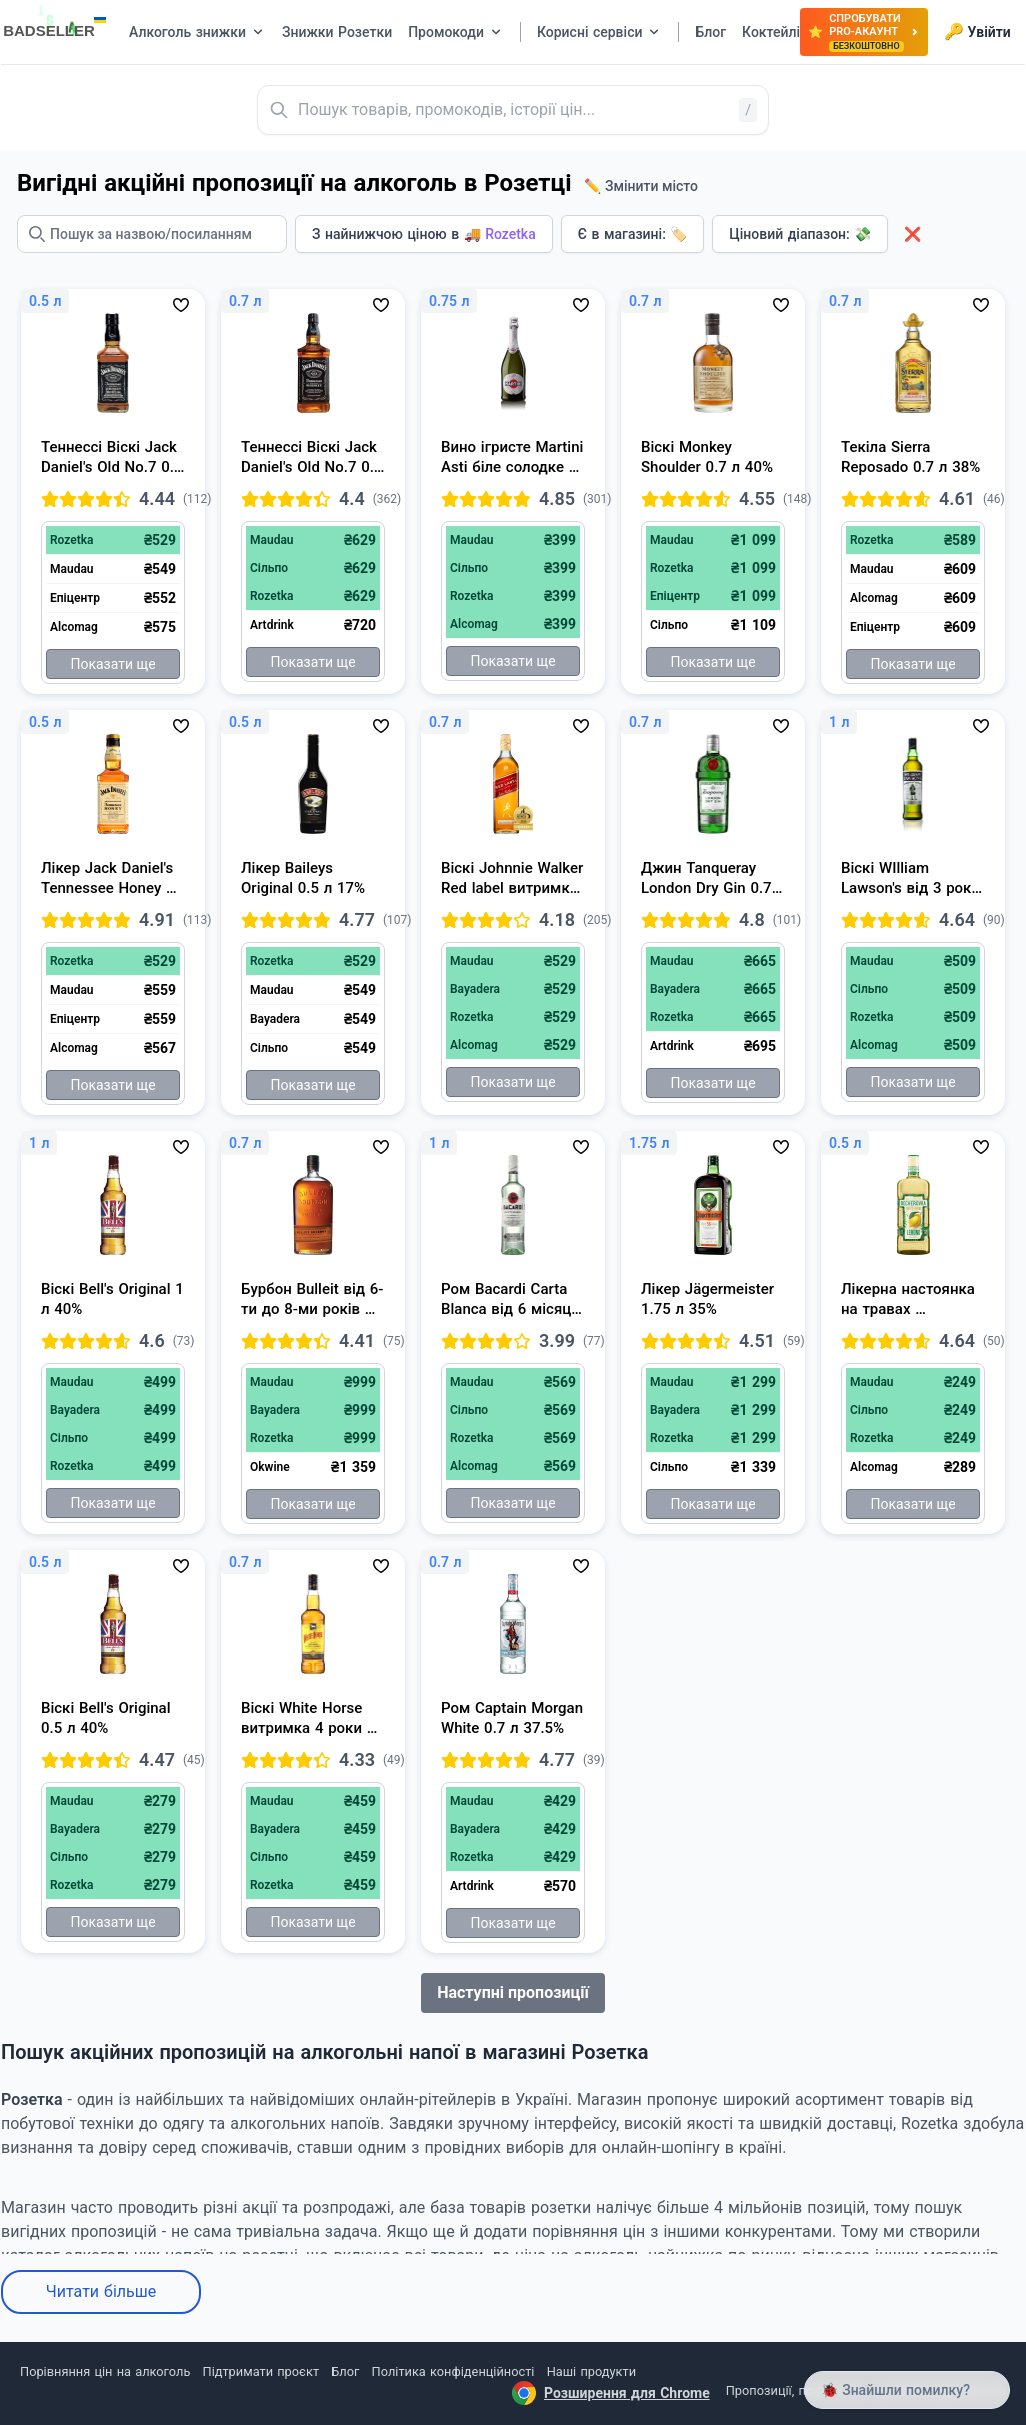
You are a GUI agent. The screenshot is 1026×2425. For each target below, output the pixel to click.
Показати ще (112, 664)
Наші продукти (591, 2371)
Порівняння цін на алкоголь (105, 2371)
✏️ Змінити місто (641, 186)
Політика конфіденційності (453, 2371)
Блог (345, 2371)
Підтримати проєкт (261, 2371)
